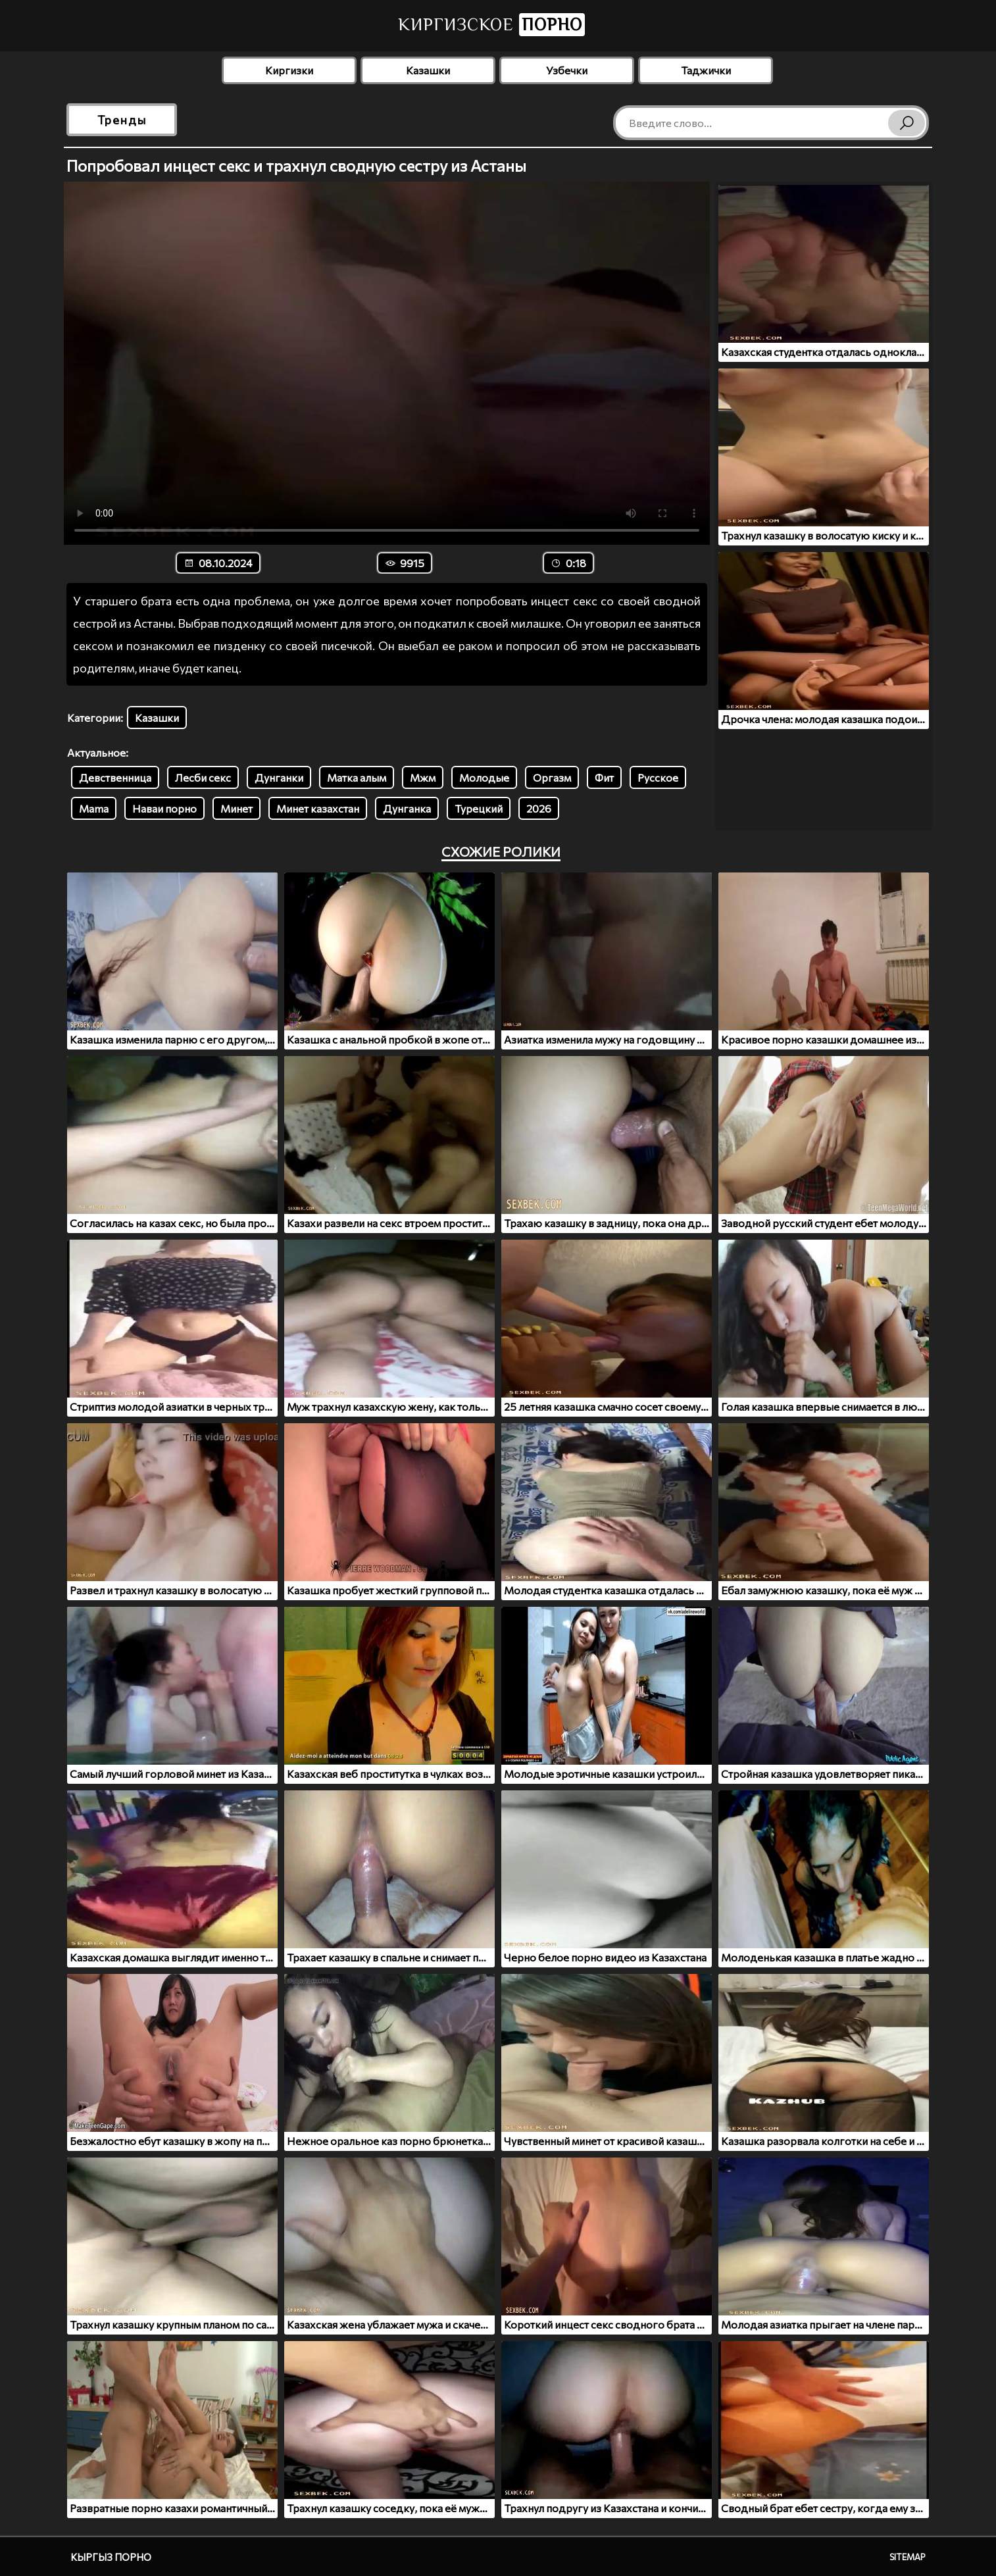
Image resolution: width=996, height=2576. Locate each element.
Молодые (484, 777)
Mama (94, 808)
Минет (236, 808)
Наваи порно (164, 808)
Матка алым (356, 777)
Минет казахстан (317, 808)
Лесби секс (203, 777)
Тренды (122, 120)
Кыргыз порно (110, 2557)
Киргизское (491, 24)
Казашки (428, 70)
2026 (538, 808)
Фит (604, 777)
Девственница (115, 777)
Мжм (423, 777)
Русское (657, 777)
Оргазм (552, 777)
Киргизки (289, 70)
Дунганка (407, 808)
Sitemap (907, 2557)
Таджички (706, 70)
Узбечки (566, 70)
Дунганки (279, 777)
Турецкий (479, 808)
